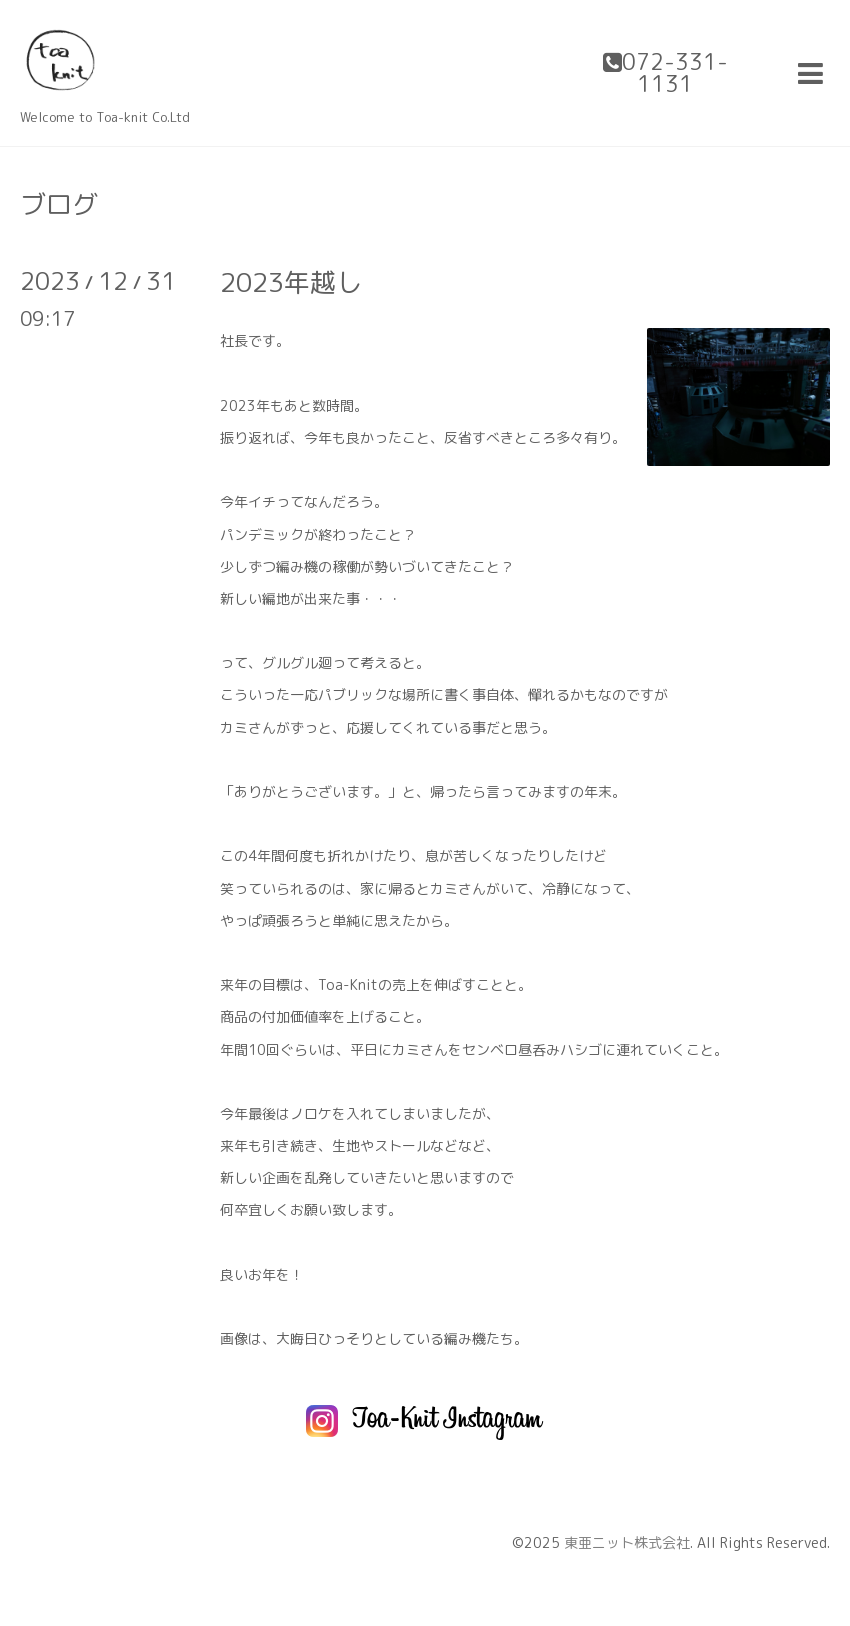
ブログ (59, 204)
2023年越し (291, 282)
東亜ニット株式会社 (627, 1542)
